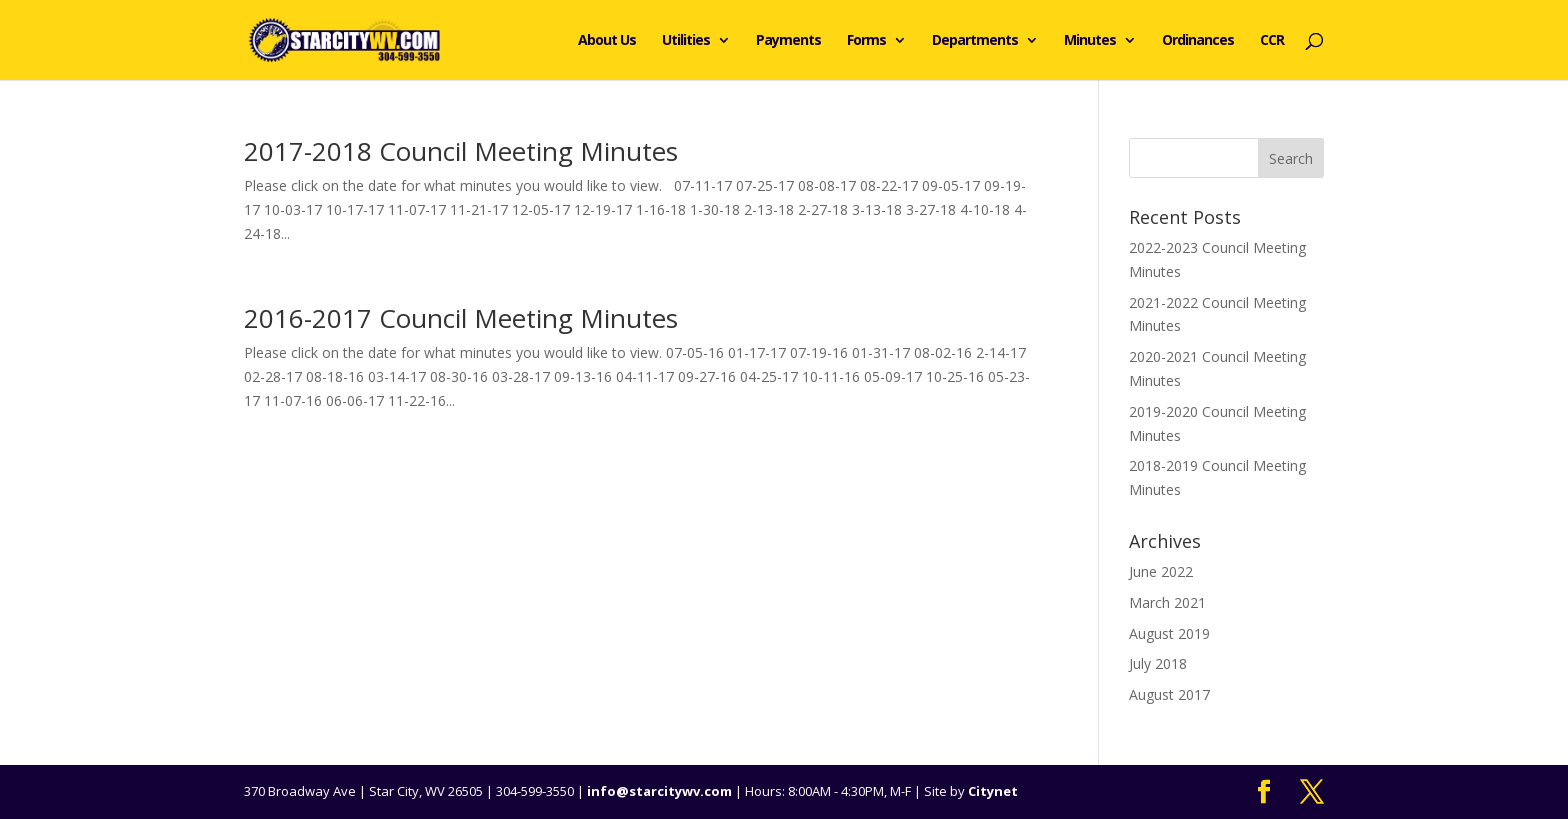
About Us (607, 41)
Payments (788, 41)
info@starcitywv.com (659, 791)
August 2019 (1169, 633)
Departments (975, 41)
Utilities (686, 41)
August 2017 (1169, 694)
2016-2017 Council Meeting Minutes (461, 318)
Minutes (1090, 41)
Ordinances (1198, 41)
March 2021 (1167, 602)
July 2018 (1158, 663)
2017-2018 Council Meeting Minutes (461, 151)
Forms (866, 41)
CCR (1272, 41)
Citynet (993, 791)
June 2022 (1161, 571)
